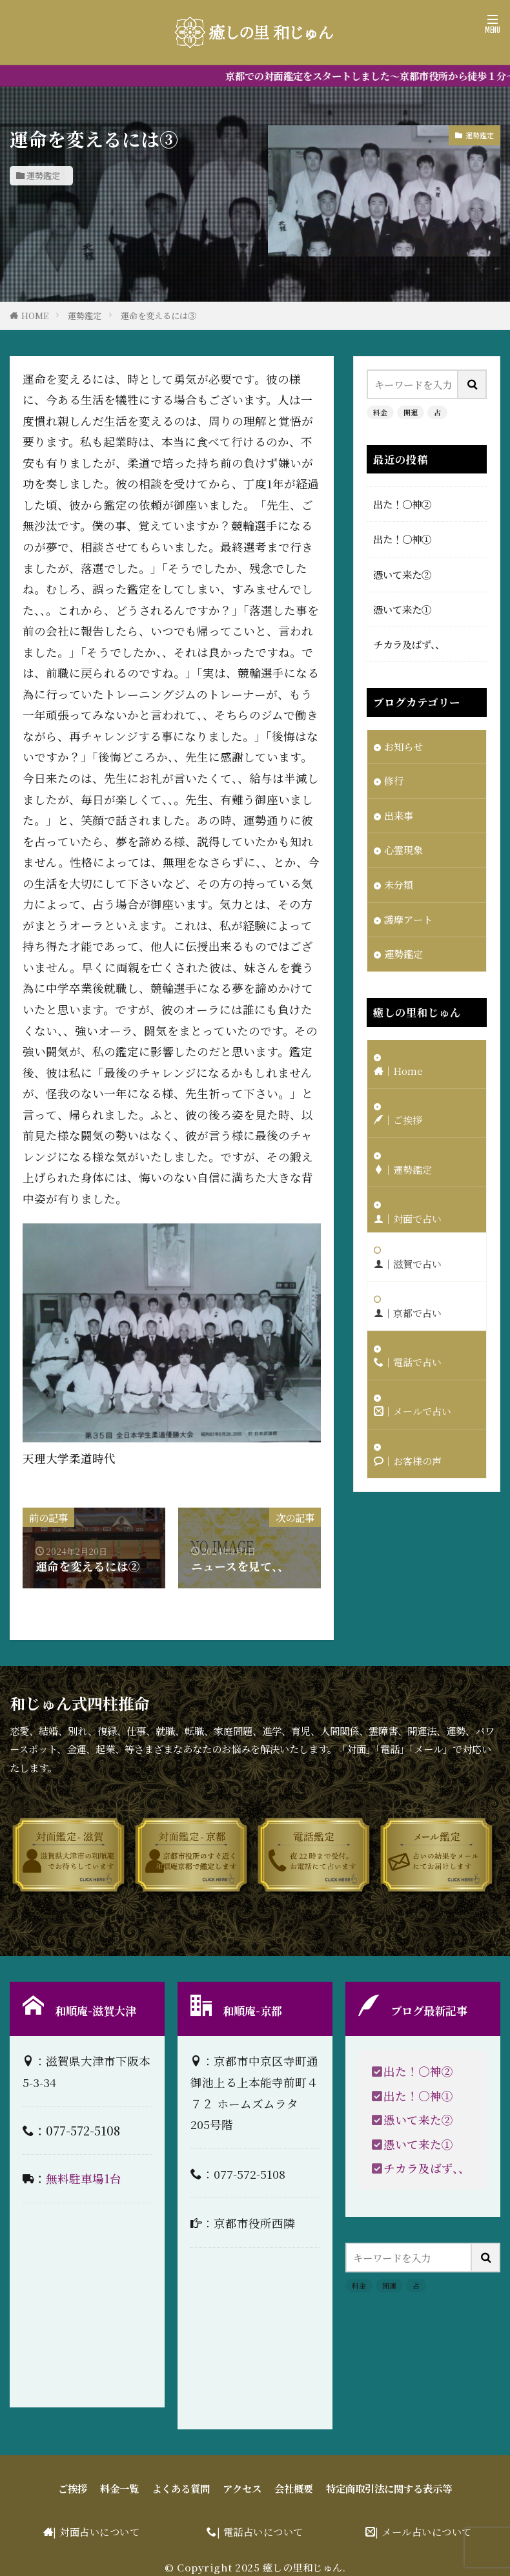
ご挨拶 (72, 2488)
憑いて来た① (402, 609)
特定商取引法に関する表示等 (389, 2488)
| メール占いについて (423, 2531)
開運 (410, 412)
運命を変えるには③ (158, 315)
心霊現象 (403, 851)
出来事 (398, 816)
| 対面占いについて (96, 2531)
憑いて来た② (402, 574)
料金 (380, 412)
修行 (393, 781)
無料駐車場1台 (83, 2178)
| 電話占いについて (260, 2531)
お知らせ (403, 747)
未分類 (398, 886)
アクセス (242, 2488)
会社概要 (293, 2488)
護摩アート (408, 921)
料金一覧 (119, 2488)
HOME (34, 315)
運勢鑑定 (43, 175)
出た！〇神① (402, 539)
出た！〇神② (402, 504)
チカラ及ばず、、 (409, 644)
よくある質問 (181, 2488)
